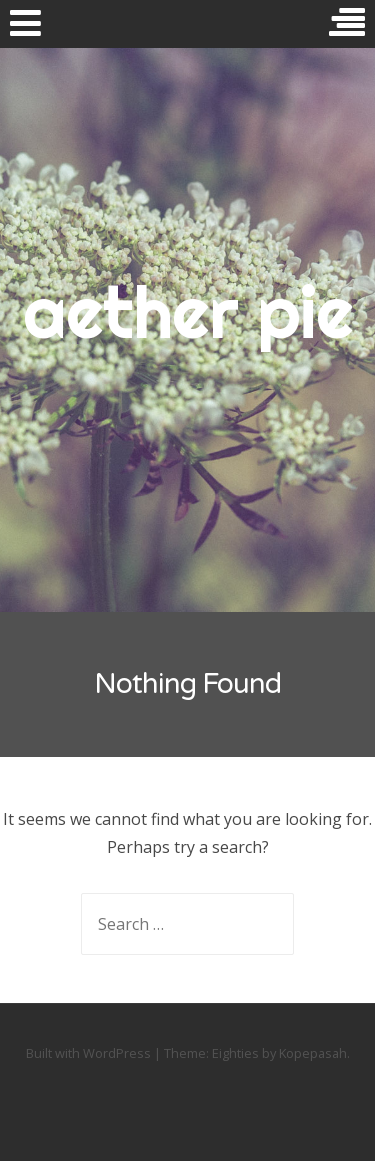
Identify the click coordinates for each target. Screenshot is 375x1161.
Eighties (235, 1053)
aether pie (188, 312)
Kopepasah (313, 1053)
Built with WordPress (88, 1053)
